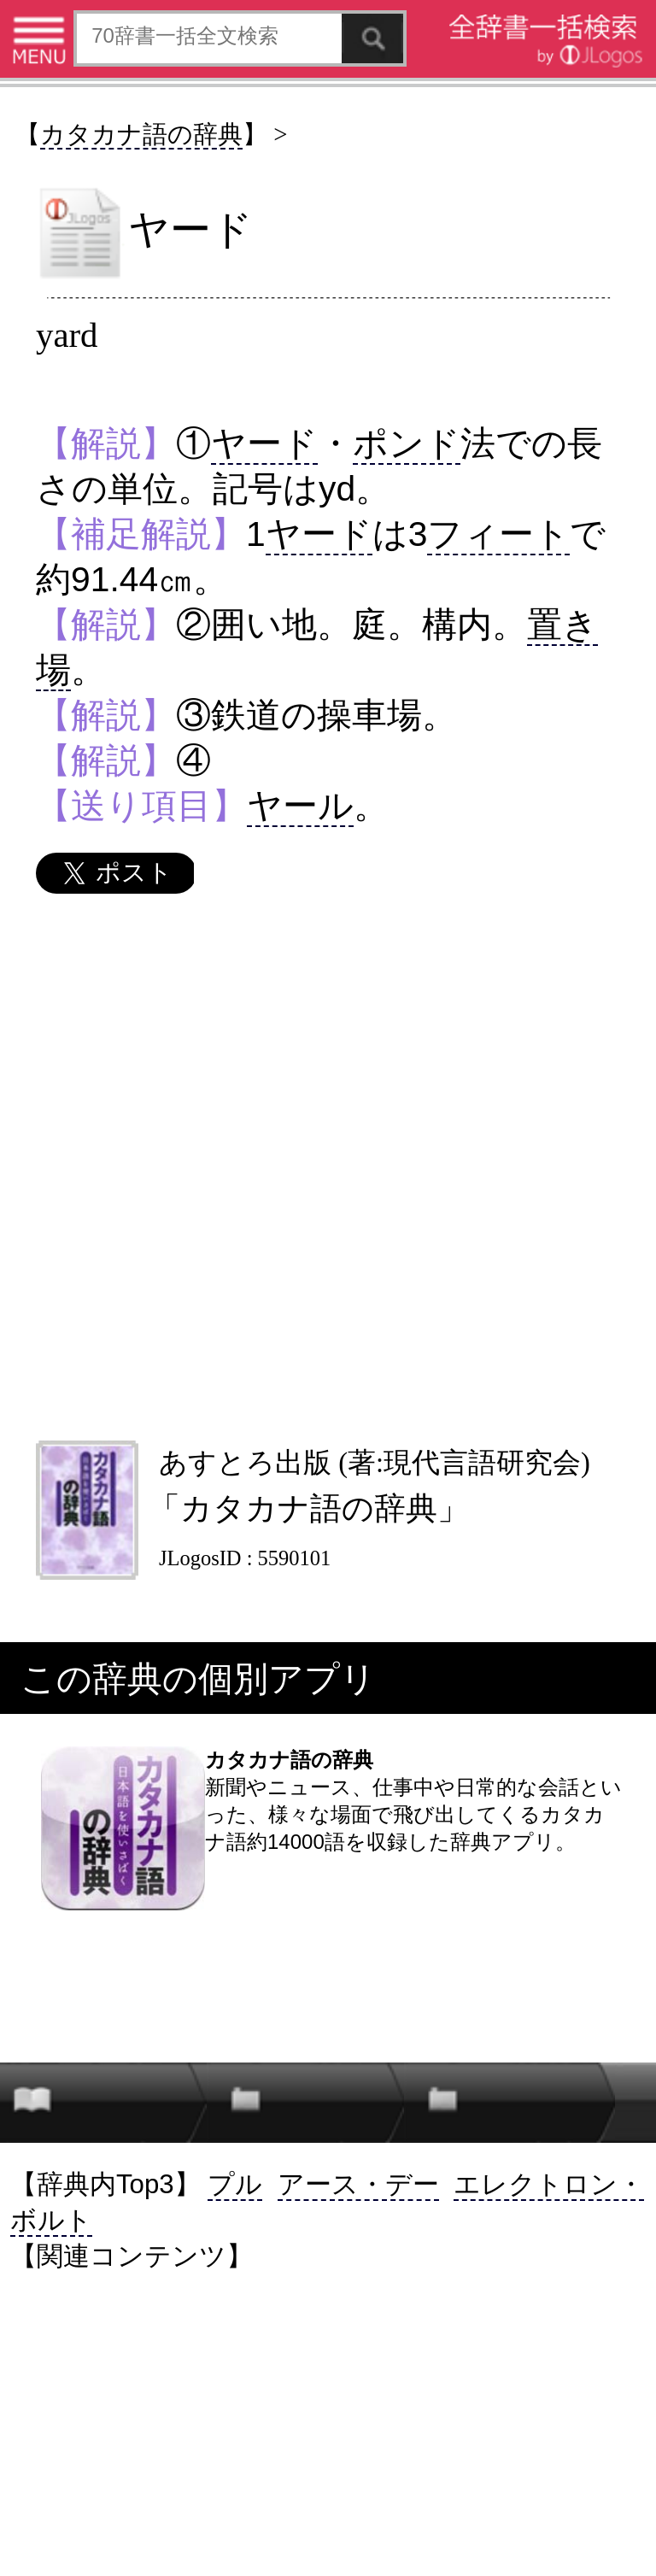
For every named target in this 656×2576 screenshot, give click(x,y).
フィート (498, 534)
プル (235, 2184)
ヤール (300, 805)
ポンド (406, 443)
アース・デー (358, 2184)
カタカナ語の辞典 (141, 134)
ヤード (264, 443)
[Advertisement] (327, 1167)
